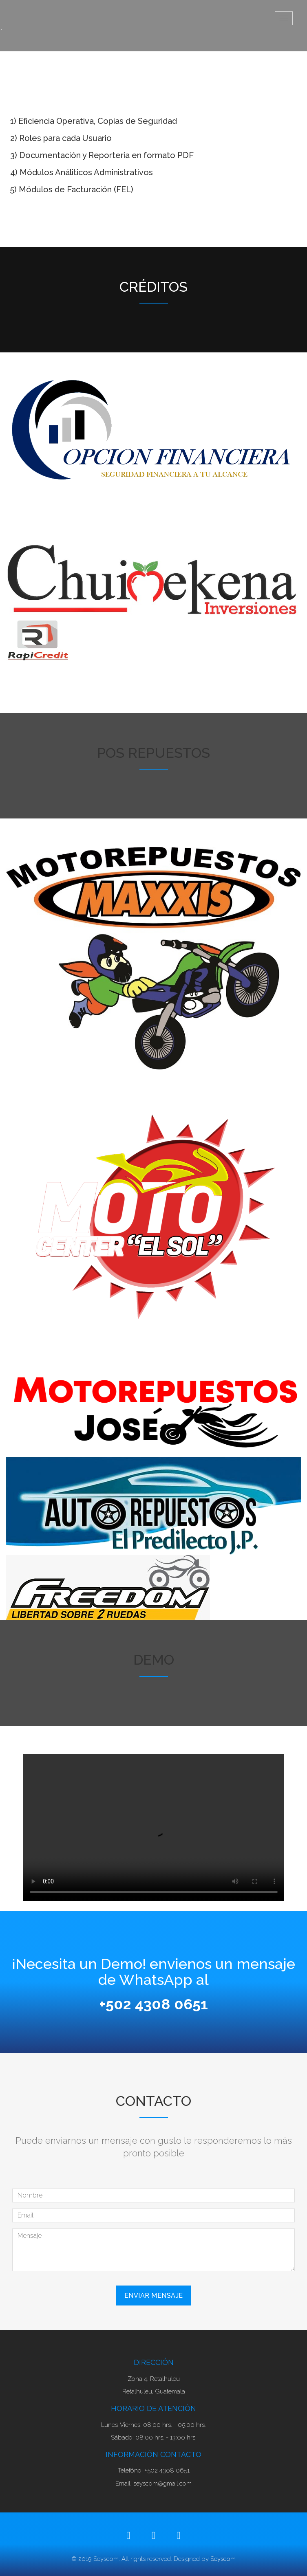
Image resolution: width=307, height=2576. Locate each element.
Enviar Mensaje (153, 2295)
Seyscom (223, 2559)
